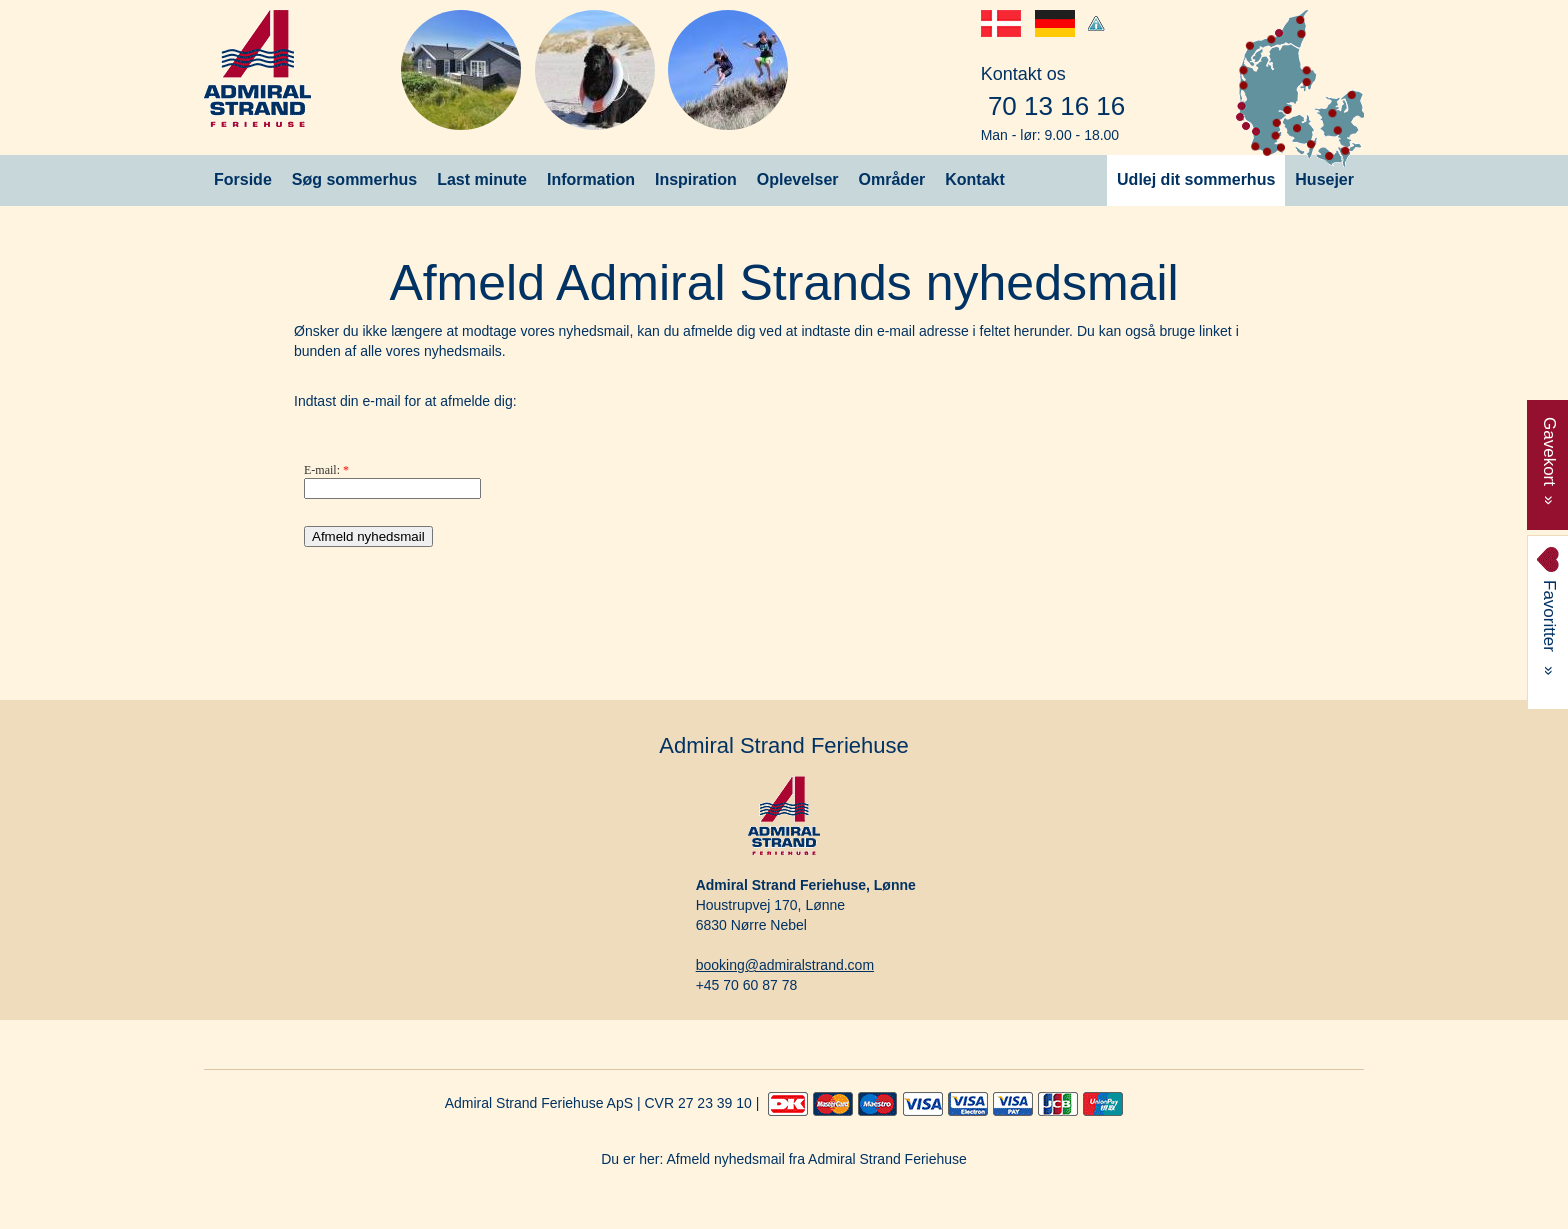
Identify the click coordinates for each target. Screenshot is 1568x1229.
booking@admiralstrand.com (785, 965)
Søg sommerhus (354, 179)
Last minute (482, 179)
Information (591, 179)
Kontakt (975, 179)
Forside (243, 179)
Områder (892, 179)
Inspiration (696, 179)
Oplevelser (798, 179)
